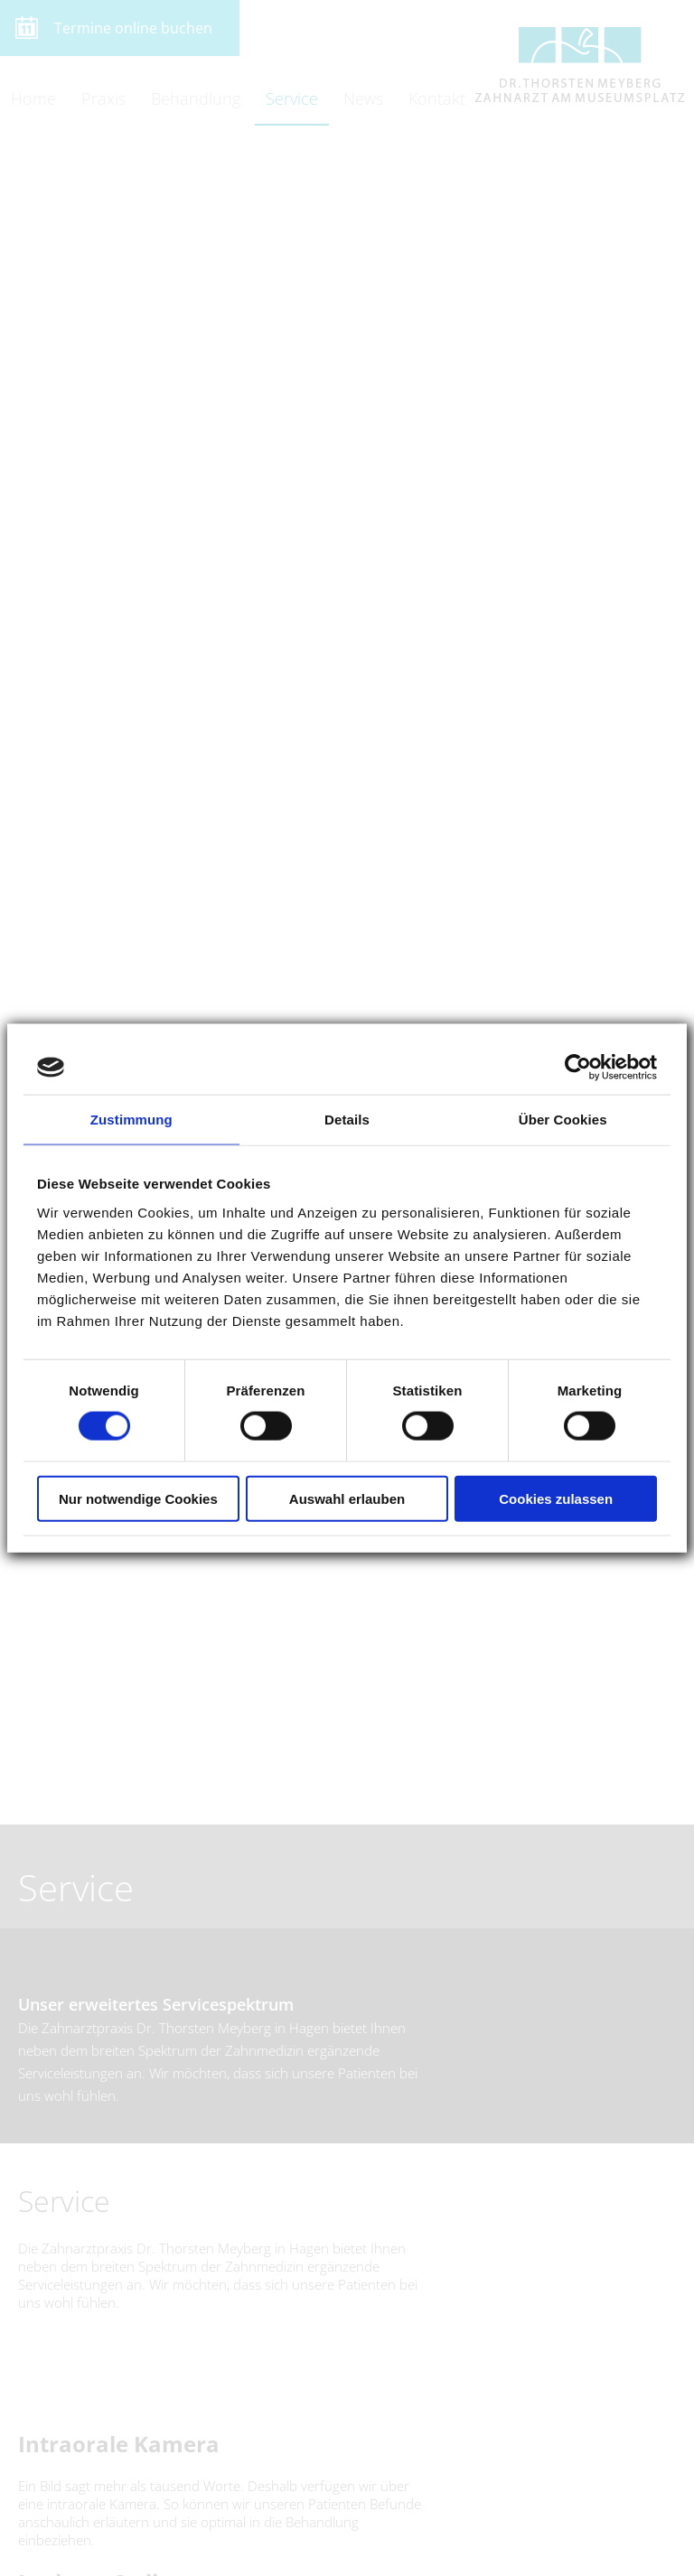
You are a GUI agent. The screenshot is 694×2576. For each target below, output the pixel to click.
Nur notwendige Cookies (138, 1498)
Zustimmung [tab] (131, 1119)
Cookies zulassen (556, 1498)
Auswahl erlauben (347, 1498)
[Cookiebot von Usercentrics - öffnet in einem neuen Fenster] (578, 1067)
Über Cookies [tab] (563, 1119)
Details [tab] (347, 1119)
